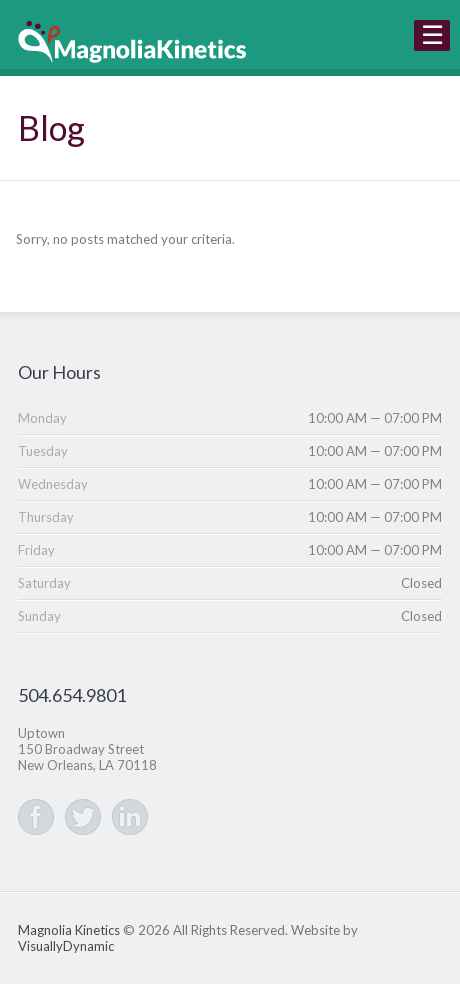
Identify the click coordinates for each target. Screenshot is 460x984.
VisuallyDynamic (66, 946)
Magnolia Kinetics (69, 930)
